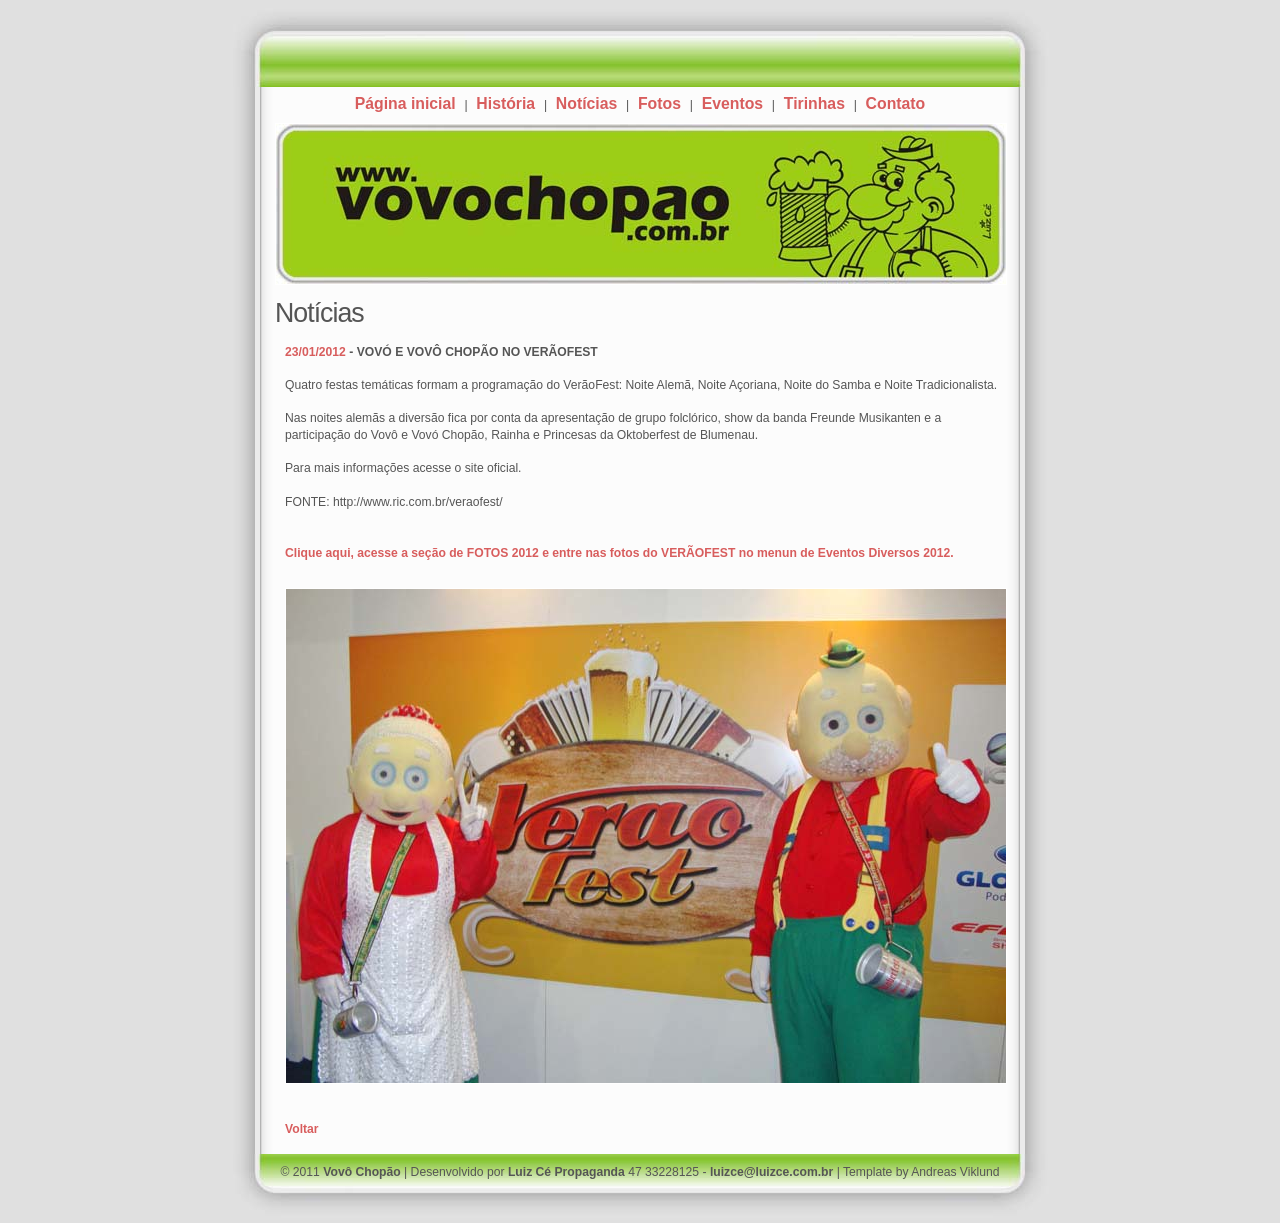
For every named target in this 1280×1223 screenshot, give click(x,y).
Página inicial (405, 103)
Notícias (586, 103)
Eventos (732, 103)
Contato (896, 103)
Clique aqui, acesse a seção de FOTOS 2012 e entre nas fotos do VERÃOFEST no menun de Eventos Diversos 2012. (619, 553)
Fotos (659, 103)
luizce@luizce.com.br (771, 1172)
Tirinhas (814, 103)
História (505, 103)
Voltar (302, 1129)
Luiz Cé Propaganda (566, 1172)
